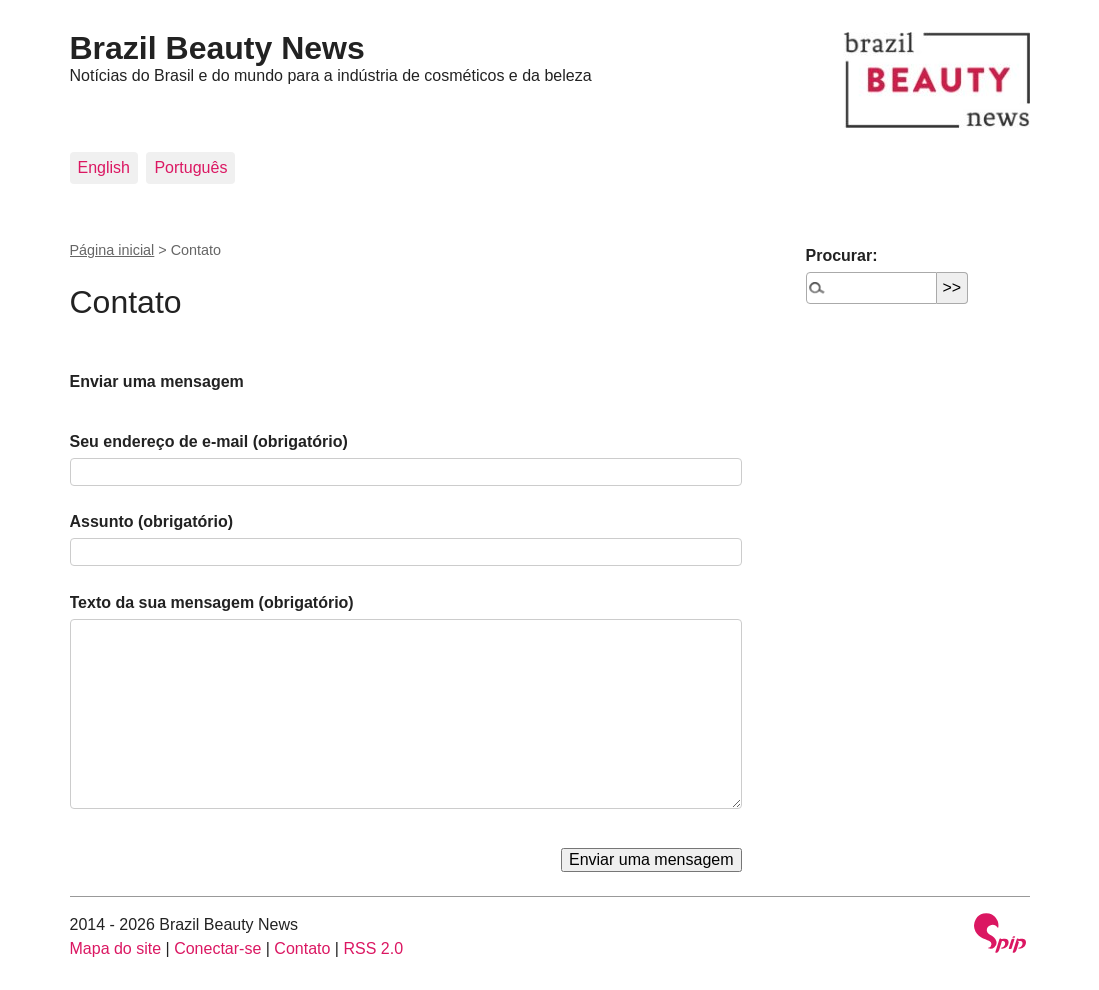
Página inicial (112, 250)
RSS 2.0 (373, 948)
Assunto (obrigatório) (152, 521)
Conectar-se (217, 948)
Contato (302, 948)
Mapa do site (116, 948)
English (104, 167)
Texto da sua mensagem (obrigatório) (212, 602)
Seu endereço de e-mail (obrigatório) (209, 441)
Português (190, 167)
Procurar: (842, 255)
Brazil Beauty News (217, 48)
